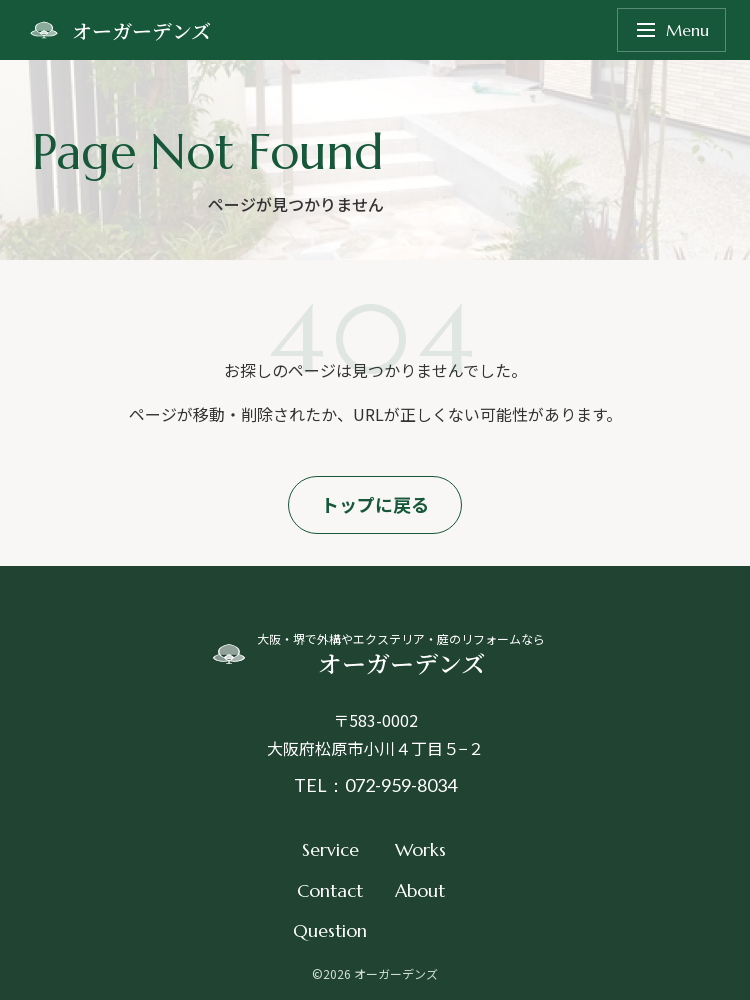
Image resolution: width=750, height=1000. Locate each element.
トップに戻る (375, 504)
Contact (330, 890)
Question (330, 930)
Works (420, 849)
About (420, 890)
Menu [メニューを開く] (671, 30)
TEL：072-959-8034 (375, 785)
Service (330, 849)
